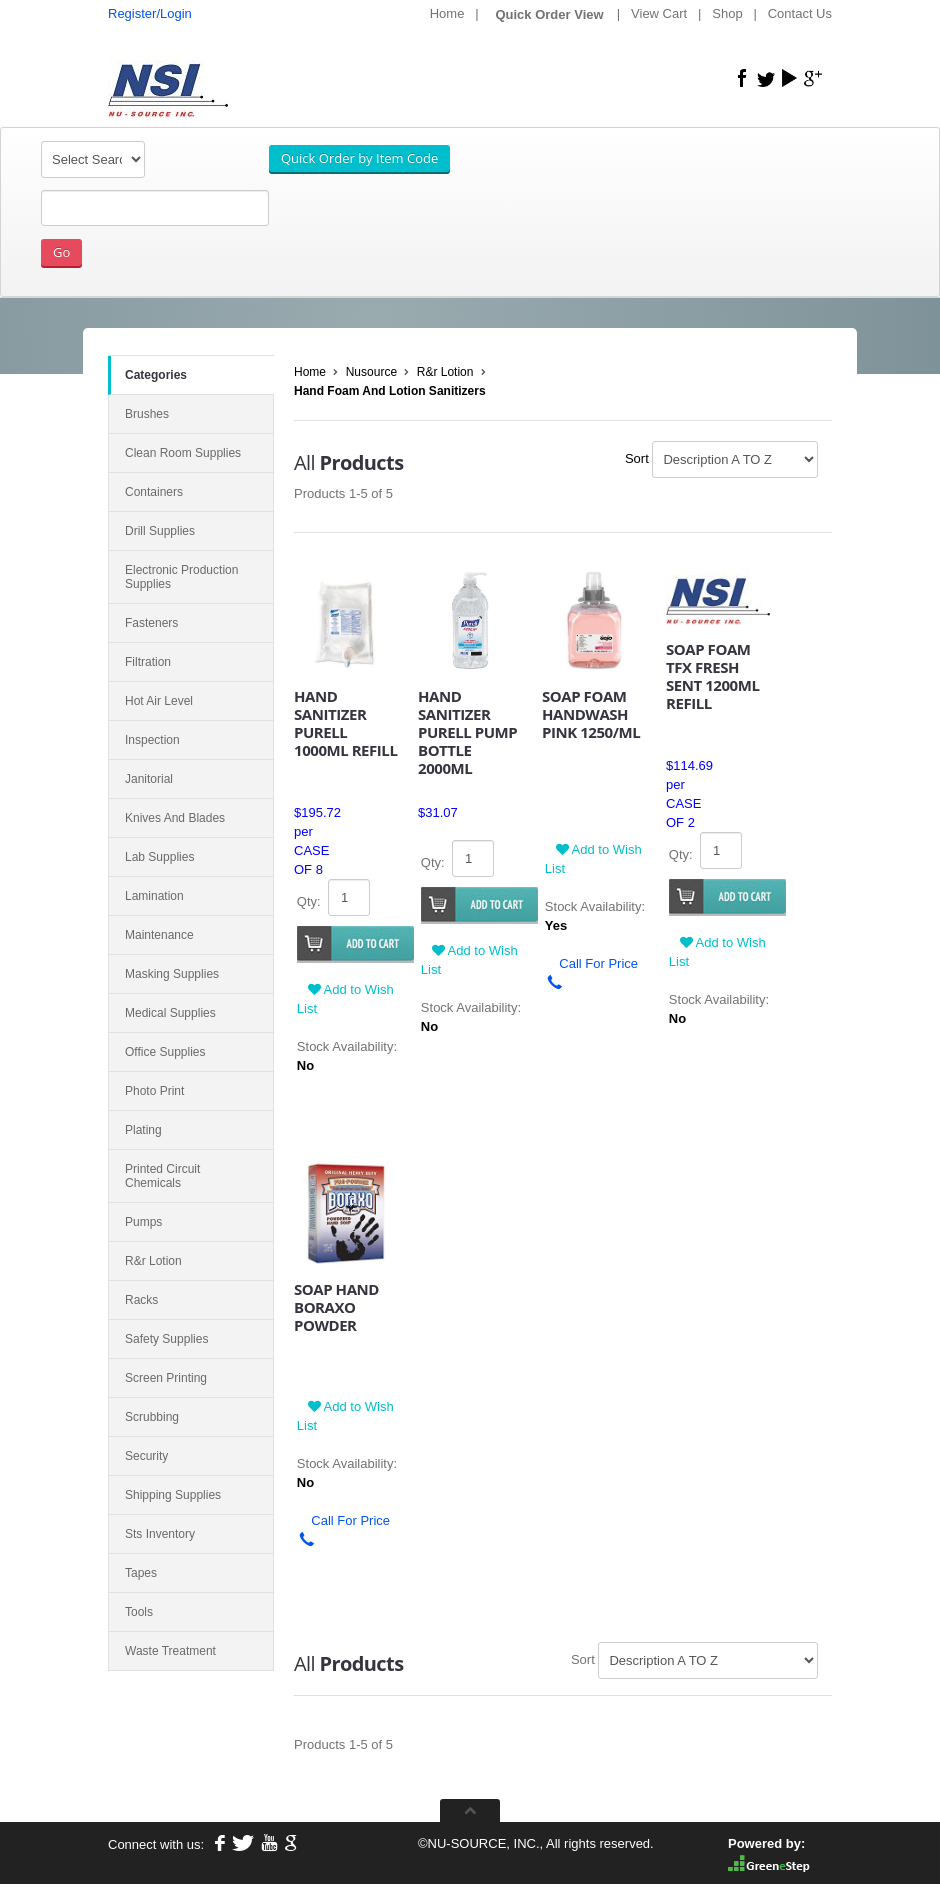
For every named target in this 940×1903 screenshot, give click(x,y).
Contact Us (800, 13)
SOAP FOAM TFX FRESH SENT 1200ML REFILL (712, 676)
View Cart (659, 13)
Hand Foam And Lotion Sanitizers (390, 391)
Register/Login (150, 13)
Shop (727, 13)
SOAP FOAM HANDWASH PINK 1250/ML (591, 714)
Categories (156, 375)
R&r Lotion (445, 372)
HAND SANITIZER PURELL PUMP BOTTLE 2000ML (467, 732)
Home (447, 13)
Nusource (371, 372)
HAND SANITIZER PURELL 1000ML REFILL (345, 723)
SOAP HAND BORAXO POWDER (336, 1307)
